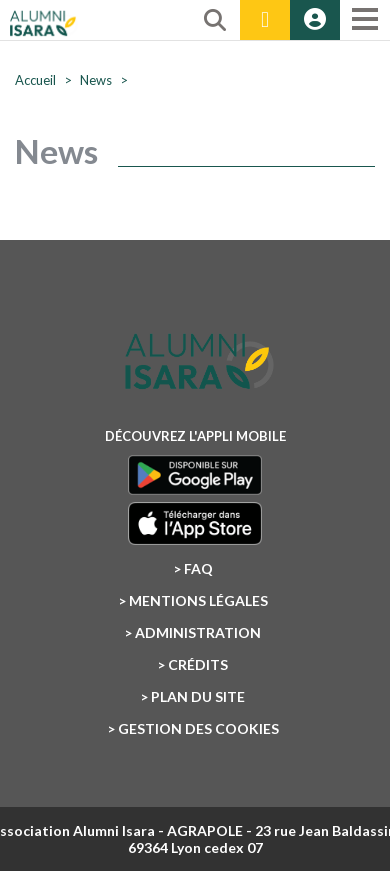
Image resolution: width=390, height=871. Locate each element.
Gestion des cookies (198, 728)
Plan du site (198, 696)
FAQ (198, 568)
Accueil (35, 80)
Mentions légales (198, 600)
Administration (198, 632)
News (96, 80)
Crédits (198, 664)
